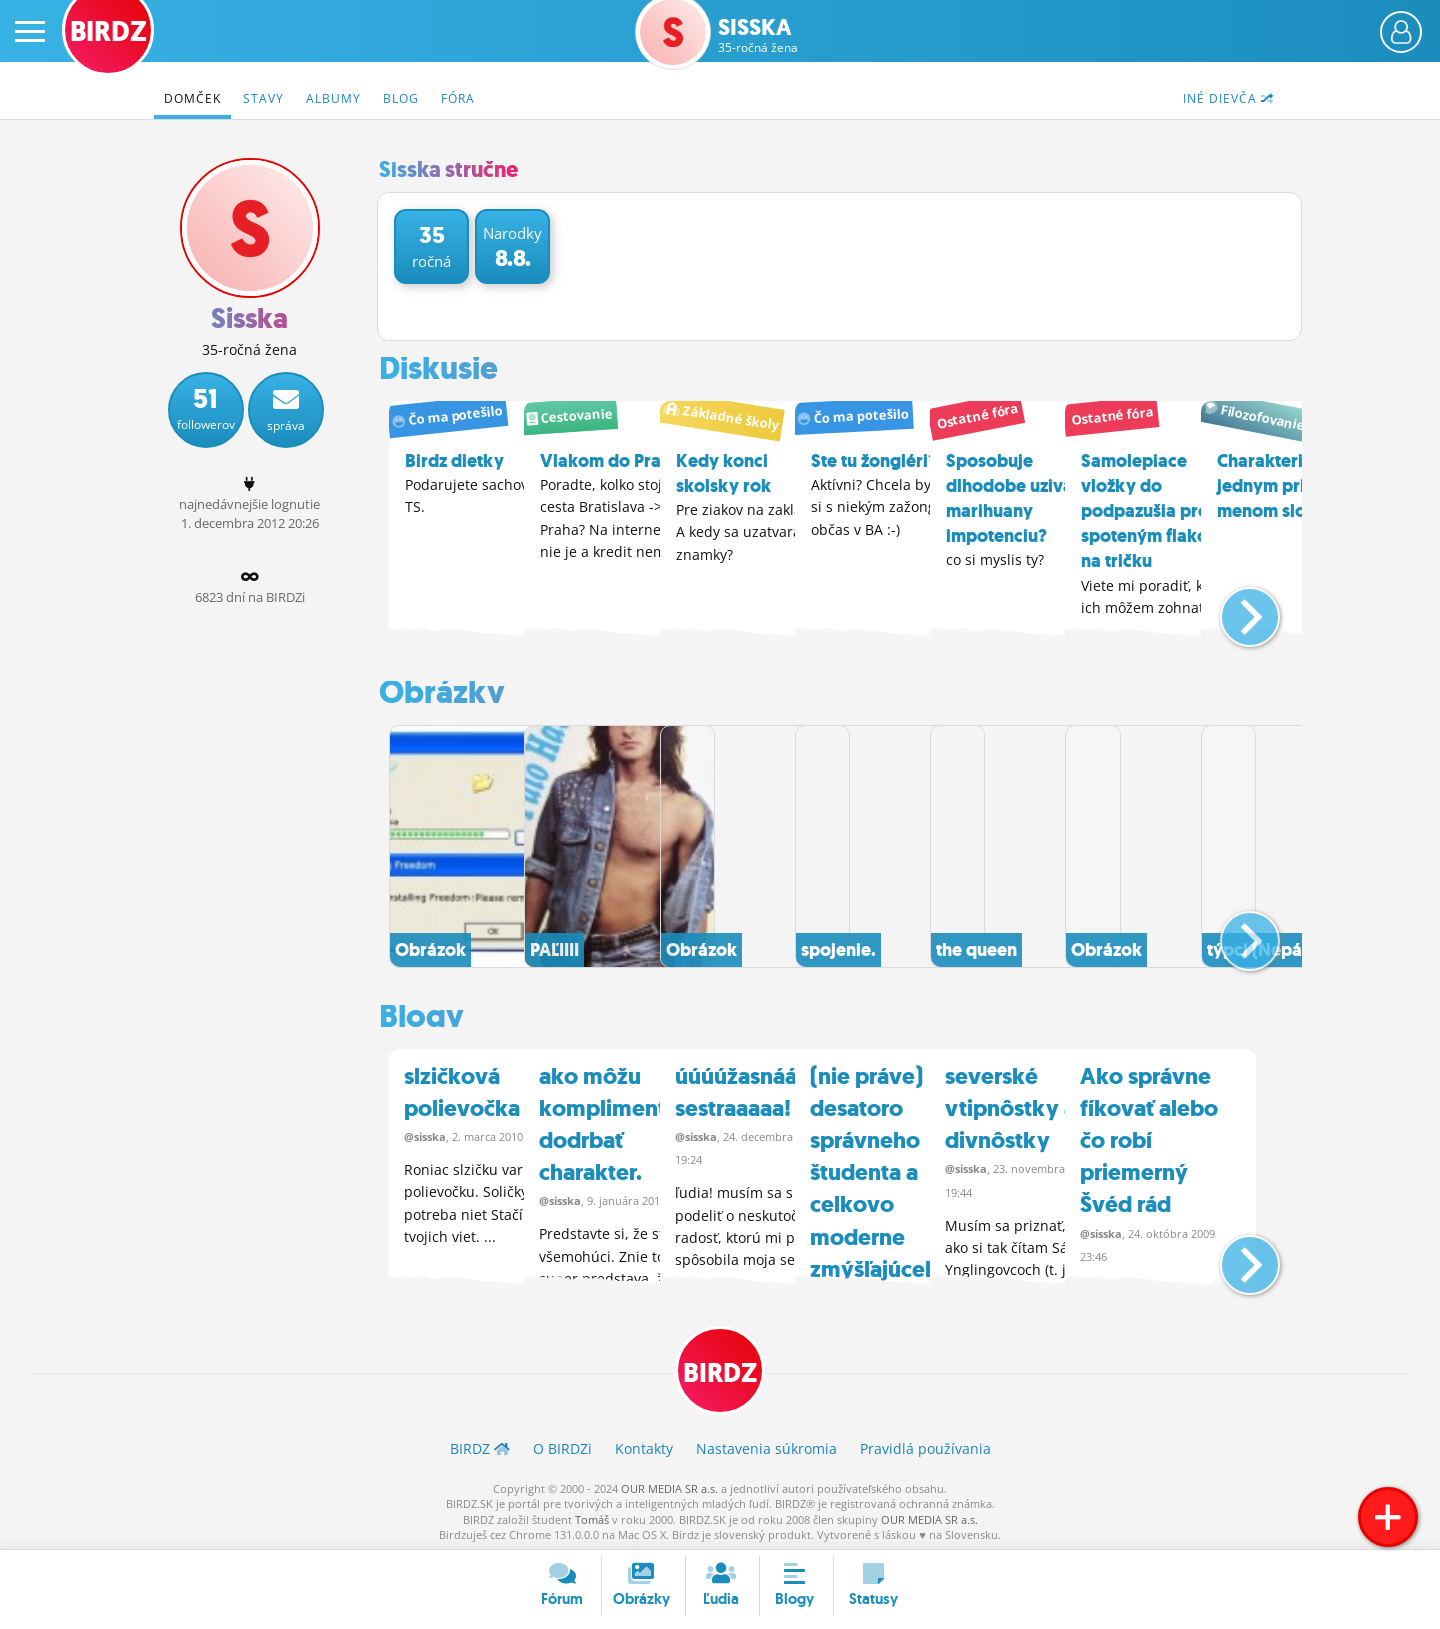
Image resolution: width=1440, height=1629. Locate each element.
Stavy (263, 98)
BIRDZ (720, 1367)
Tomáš (592, 1515)
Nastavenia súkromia (766, 1445)
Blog (401, 98)
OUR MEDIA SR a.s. (669, 1484)
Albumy (333, 98)
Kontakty (644, 1445)
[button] (1233, 607)
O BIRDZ (562, 1445)
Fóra (458, 98)
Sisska (758, 35)
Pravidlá (925, 1445)
